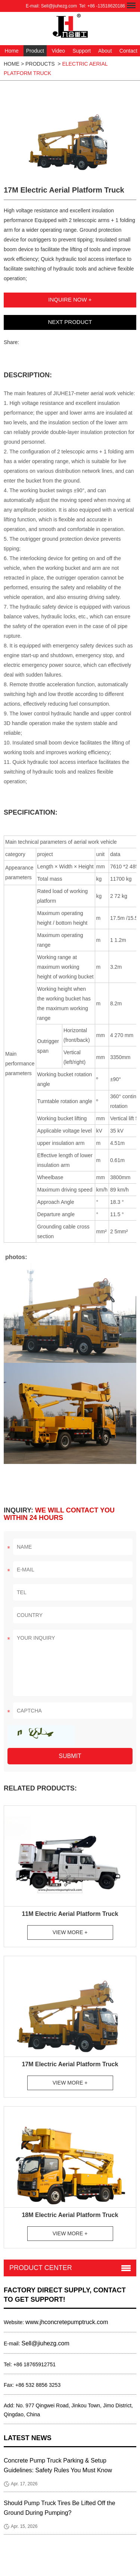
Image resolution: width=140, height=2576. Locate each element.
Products (40, 64)
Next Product (70, 322)
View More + (70, 1932)
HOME (11, 64)
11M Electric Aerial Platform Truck (70, 1914)
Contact (128, 51)
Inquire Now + (69, 299)
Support (81, 51)
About (105, 51)
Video (58, 51)
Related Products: (40, 1788)
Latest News (28, 2438)
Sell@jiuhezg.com (59, 6)
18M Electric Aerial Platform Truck (70, 2215)
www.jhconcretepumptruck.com (66, 2322)
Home (12, 51)
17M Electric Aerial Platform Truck (70, 2064)
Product (35, 51)
